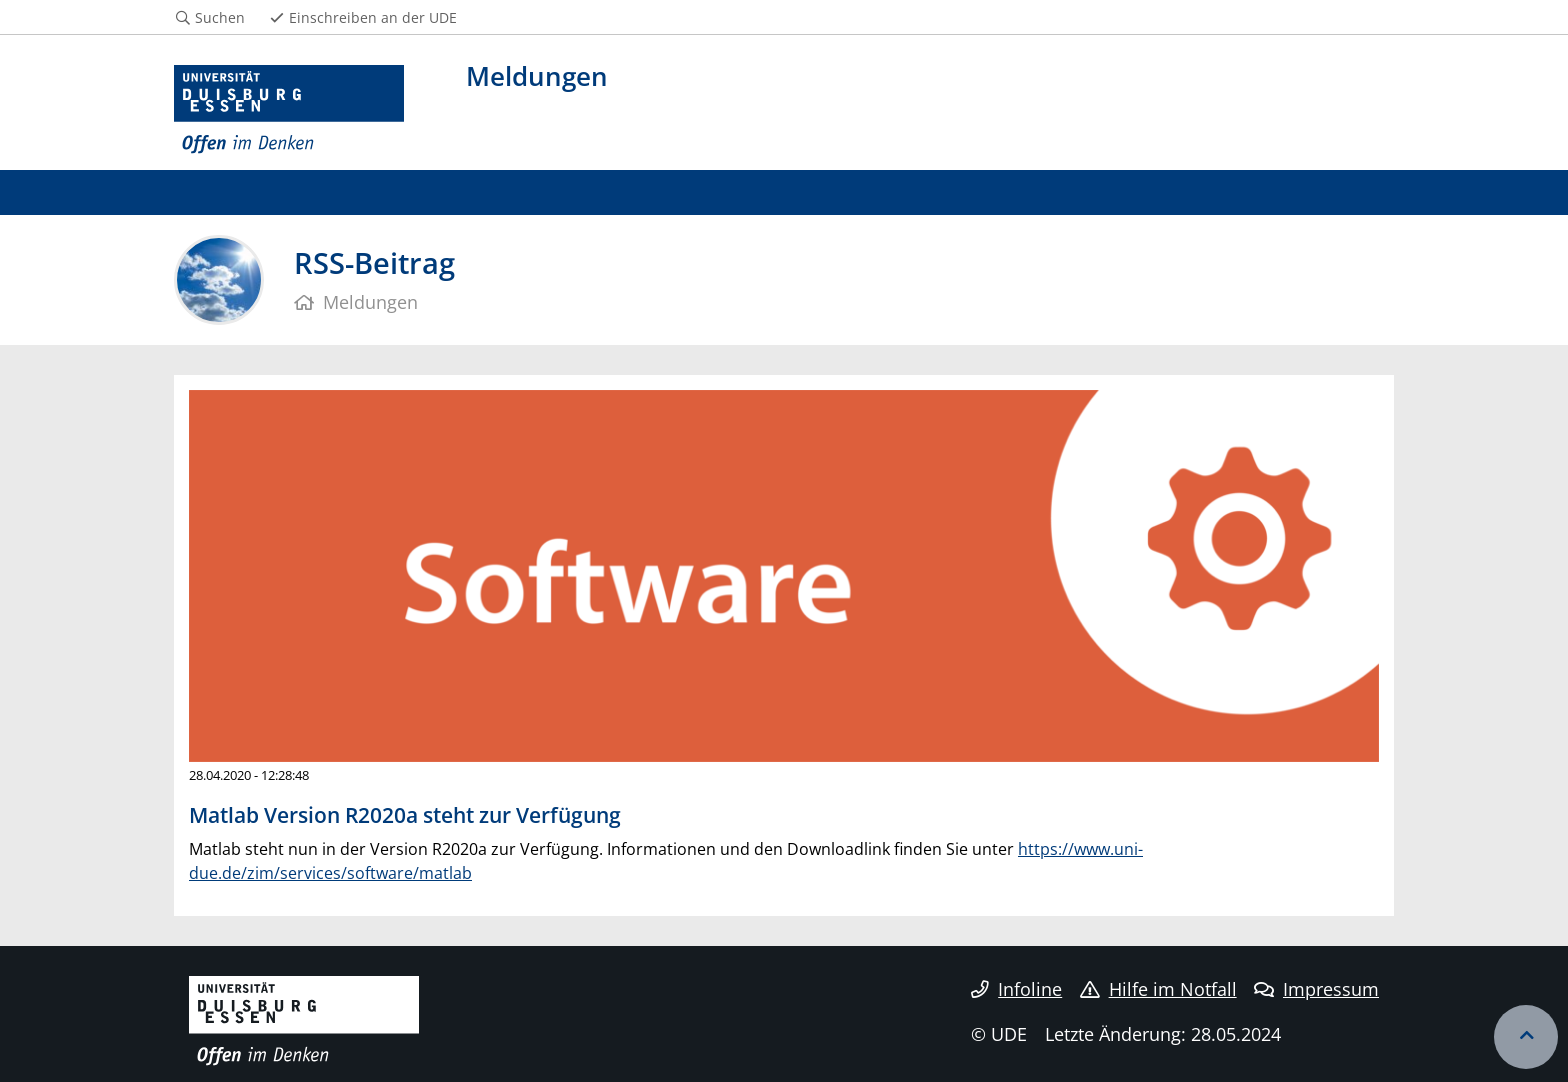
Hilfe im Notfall (1158, 989)
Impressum (1316, 989)
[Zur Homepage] (289, 110)
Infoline (1016, 989)
